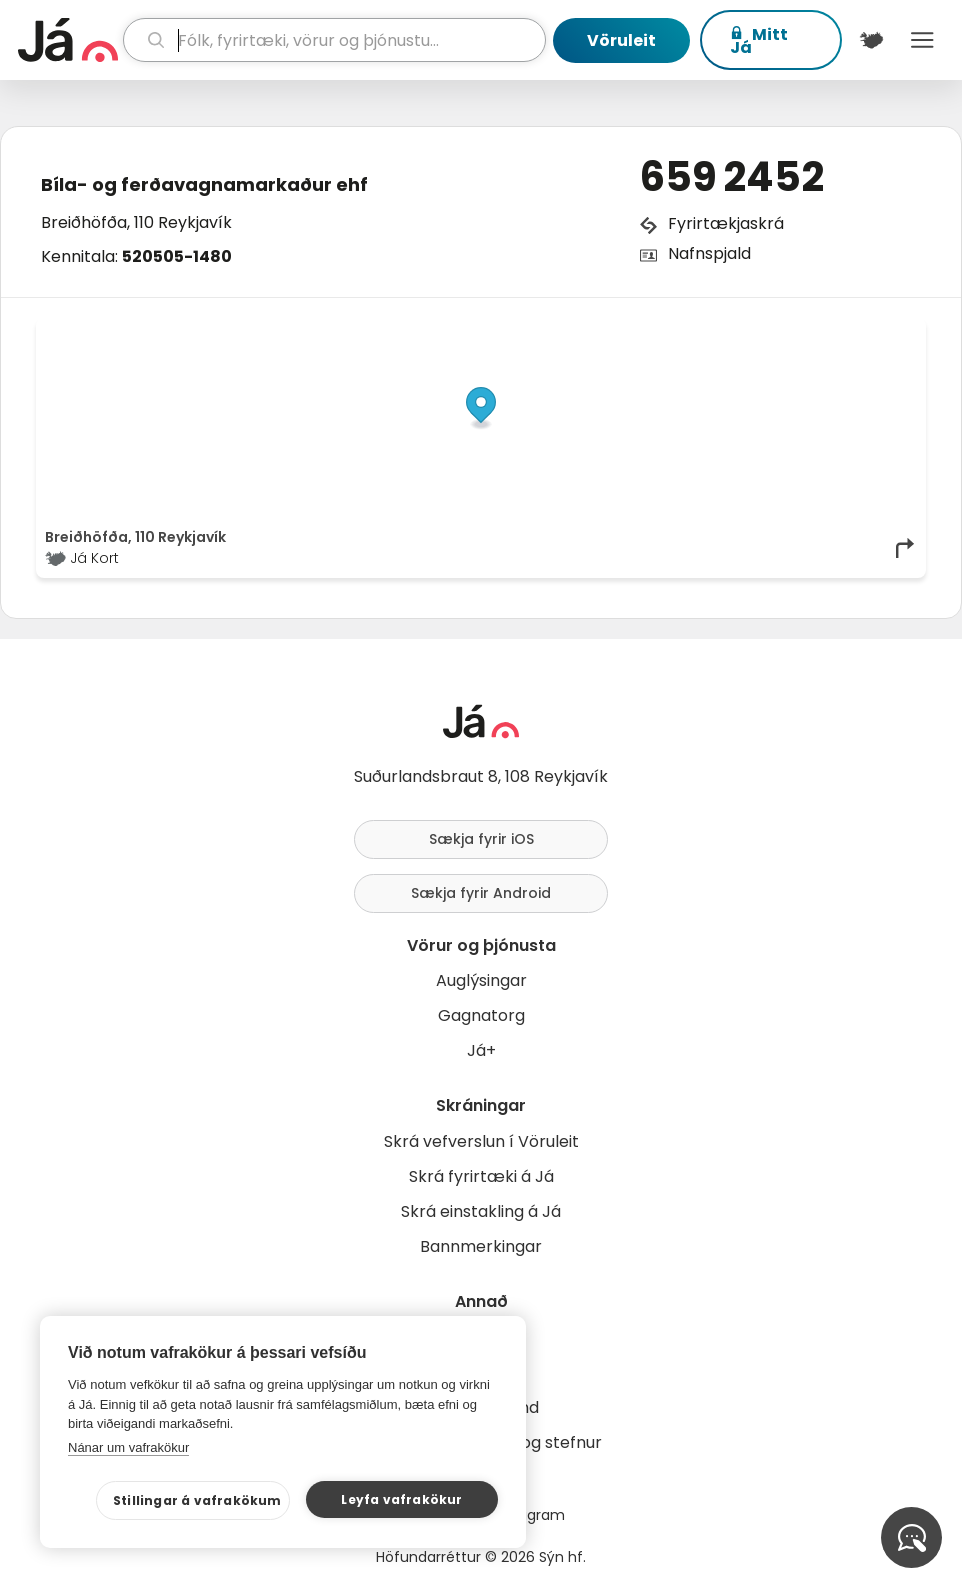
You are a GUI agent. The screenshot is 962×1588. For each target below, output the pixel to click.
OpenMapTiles (878, 332)
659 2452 (732, 177)
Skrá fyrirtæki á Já (481, 1176)
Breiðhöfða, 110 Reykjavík (136, 222)
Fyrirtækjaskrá (726, 223)
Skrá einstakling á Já (481, 1211)
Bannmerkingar (481, 1246)
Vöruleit (621, 40)
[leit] (334, 40)
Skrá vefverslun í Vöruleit (481, 1141)
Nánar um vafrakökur (128, 1447)
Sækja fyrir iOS (481, 839)
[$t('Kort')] (871, 40)
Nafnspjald (709, 253)
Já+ (481, 1050)
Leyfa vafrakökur (401, 1499)
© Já (711, 332)
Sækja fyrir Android (481, 893)
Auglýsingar (481, 980)
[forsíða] (68, 40)
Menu (922, 40)
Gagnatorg (481, 1015)
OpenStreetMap (781, 332)
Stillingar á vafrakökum (197, 1500)
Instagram (529, 1515)
